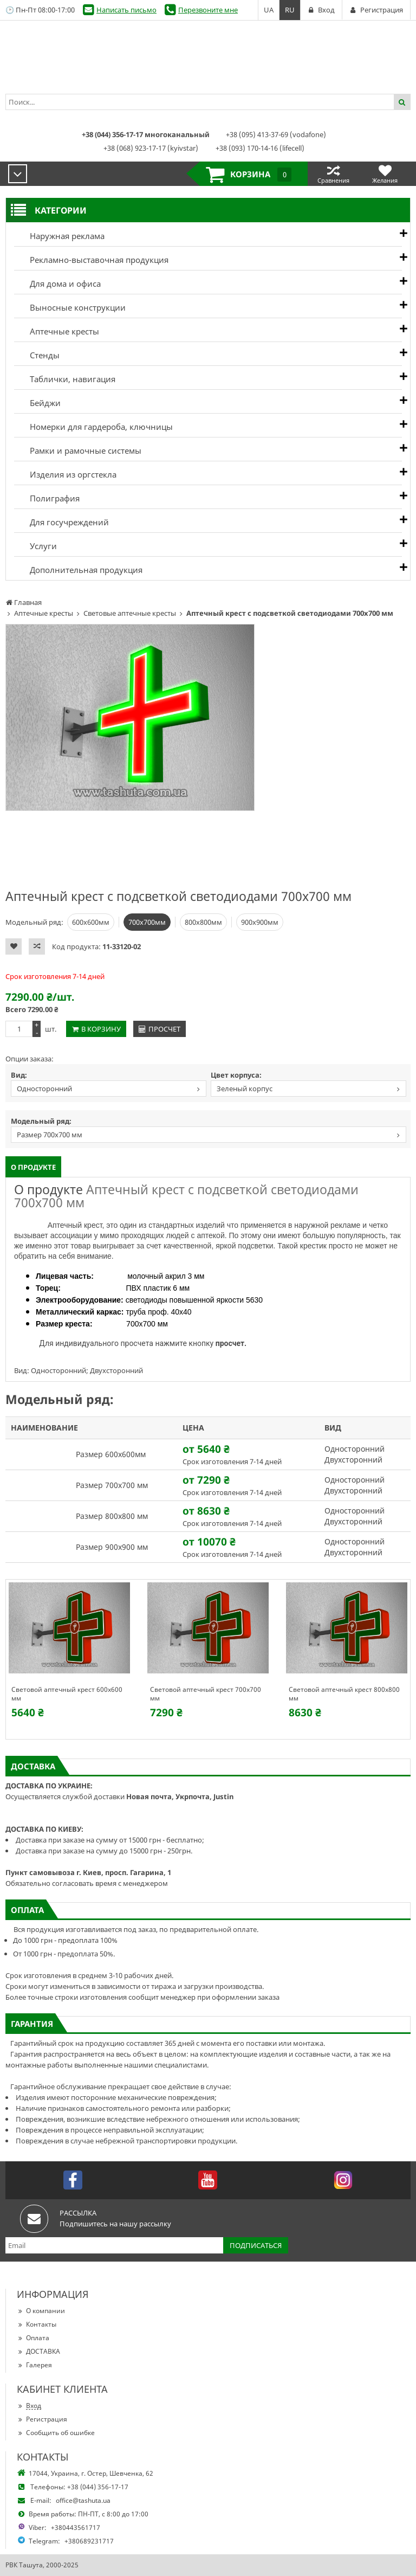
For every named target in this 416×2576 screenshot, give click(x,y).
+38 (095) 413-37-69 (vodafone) (276, 134)
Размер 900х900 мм (112, 1547)
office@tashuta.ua (83, 2500)
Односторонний (44, 1088)
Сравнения (333, 174)
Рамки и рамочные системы (77, 450)
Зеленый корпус (244, 1088)
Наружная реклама (59, 236)
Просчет (164, 1029)
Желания (385, 174)
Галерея (34, 2364)
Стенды (37, 355)
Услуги (35, 546)
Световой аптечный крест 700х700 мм (205, 1694)
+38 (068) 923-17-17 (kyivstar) (150, 148)
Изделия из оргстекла (65, 474)
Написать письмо (126, 10)
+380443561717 (75, 2527)
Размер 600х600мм (111, 1454)
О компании (41, 2310)
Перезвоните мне (208, 10)
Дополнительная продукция (78, 570)
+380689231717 (89, 2541)
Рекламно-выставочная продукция (91, 260)
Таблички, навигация (64, 379)
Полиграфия (47, 498)
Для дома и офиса (57, 283)
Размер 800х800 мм (112, 1516)
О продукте (33, 1167)
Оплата (33, 2337)
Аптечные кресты (56, 331)
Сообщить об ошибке (56, 2432)
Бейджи (37, 403)
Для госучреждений (61, 522)
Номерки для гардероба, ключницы (93, 427)
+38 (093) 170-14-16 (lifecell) (260, 148)
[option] (130, 717)
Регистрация (42, 2419)
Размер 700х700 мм (49, 1134)
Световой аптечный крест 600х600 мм (66, 1694)
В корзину (101, 1029)
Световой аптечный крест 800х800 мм (344, 1694)
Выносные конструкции (70, 307)
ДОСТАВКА (38, 2351)
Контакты (36, 2324)
